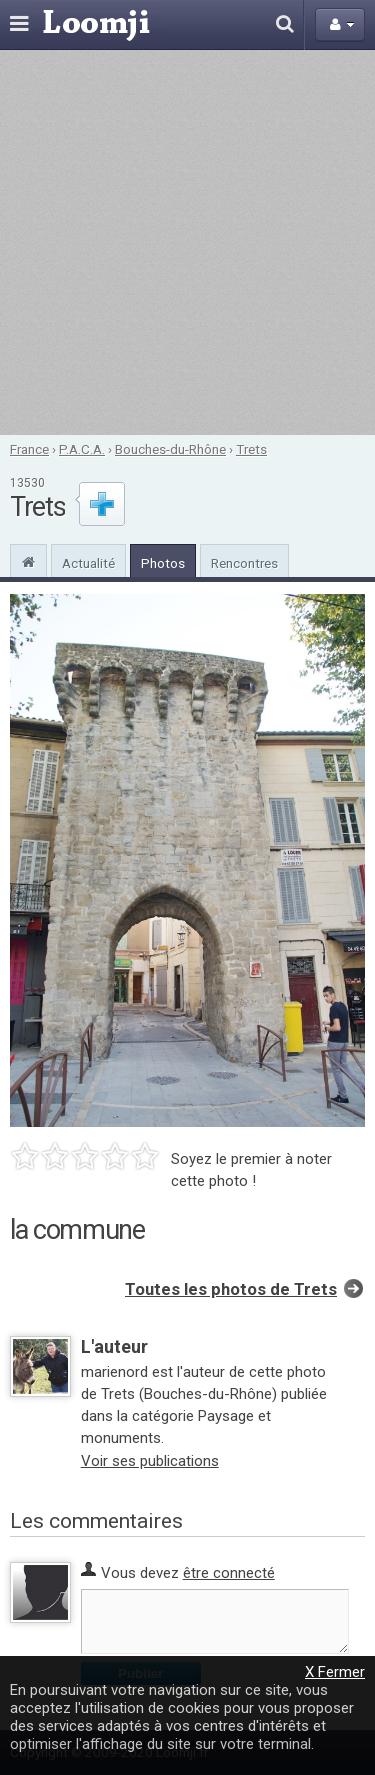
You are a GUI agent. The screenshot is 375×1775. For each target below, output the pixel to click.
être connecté (229, 1573)
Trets (251, 449)
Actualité (88, 563)
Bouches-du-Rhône (170, 449)
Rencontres (244, 563)
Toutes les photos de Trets (231, 1289)
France (29, 449)
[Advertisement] (187, 242)
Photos (163, 563)
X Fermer (335, 1672)
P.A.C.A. (82, 449)
